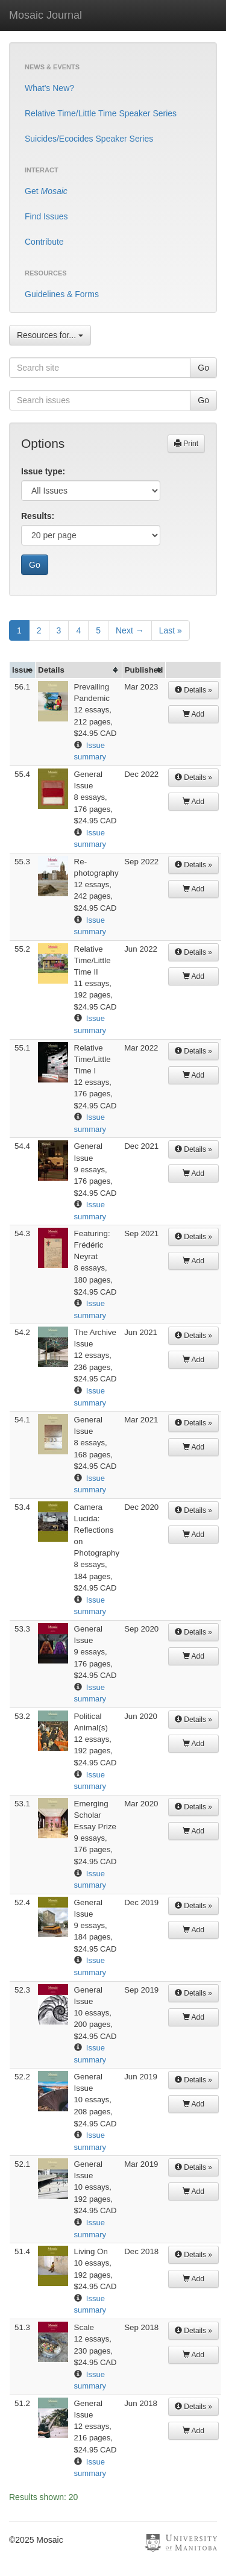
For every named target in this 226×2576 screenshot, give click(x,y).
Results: (37, 516)
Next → (130, 630)
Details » (193, 690)
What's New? (49, 88)
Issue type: (43, 471)
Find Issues (46, 216)
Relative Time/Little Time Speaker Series (101, 113)
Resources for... (50, 335)
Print (186, 443)
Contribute (44, 242)
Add (193, 714)
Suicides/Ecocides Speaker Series (89, 138)
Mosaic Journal (45, 15)
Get (46, 191)
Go (203, 367)
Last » (170, 630)
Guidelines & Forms (62, 294)
